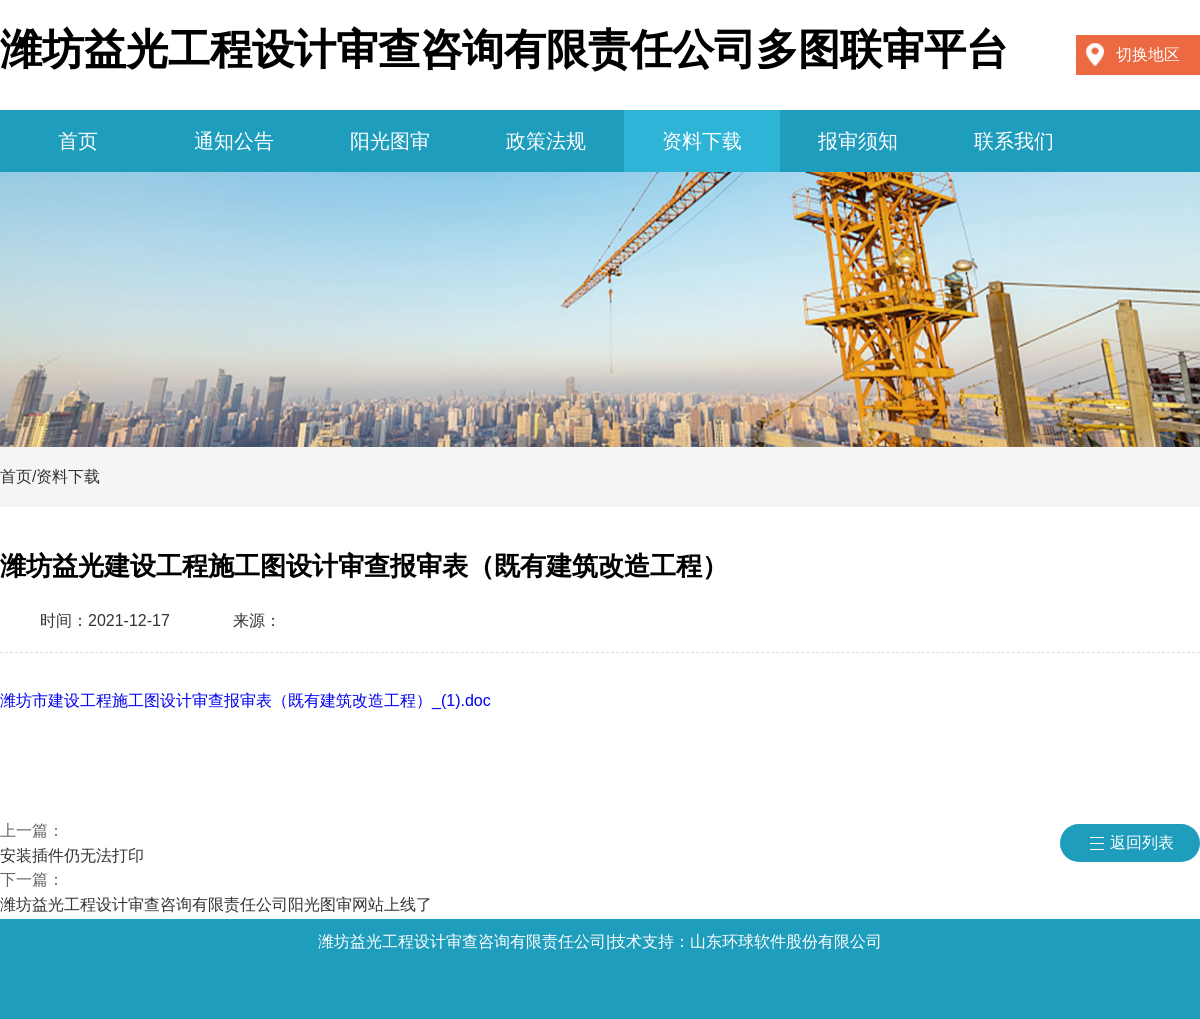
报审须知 (858, 141)
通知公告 (234, 141)
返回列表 (1142, 842)
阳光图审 (390, 141)
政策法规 (546, 141)
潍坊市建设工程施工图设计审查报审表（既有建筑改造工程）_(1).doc (245, 700)
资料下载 (702, 141)
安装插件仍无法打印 (72, 855)
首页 (78, 141)
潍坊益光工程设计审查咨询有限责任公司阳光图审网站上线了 (216, 904)
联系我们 (1014, 141)
